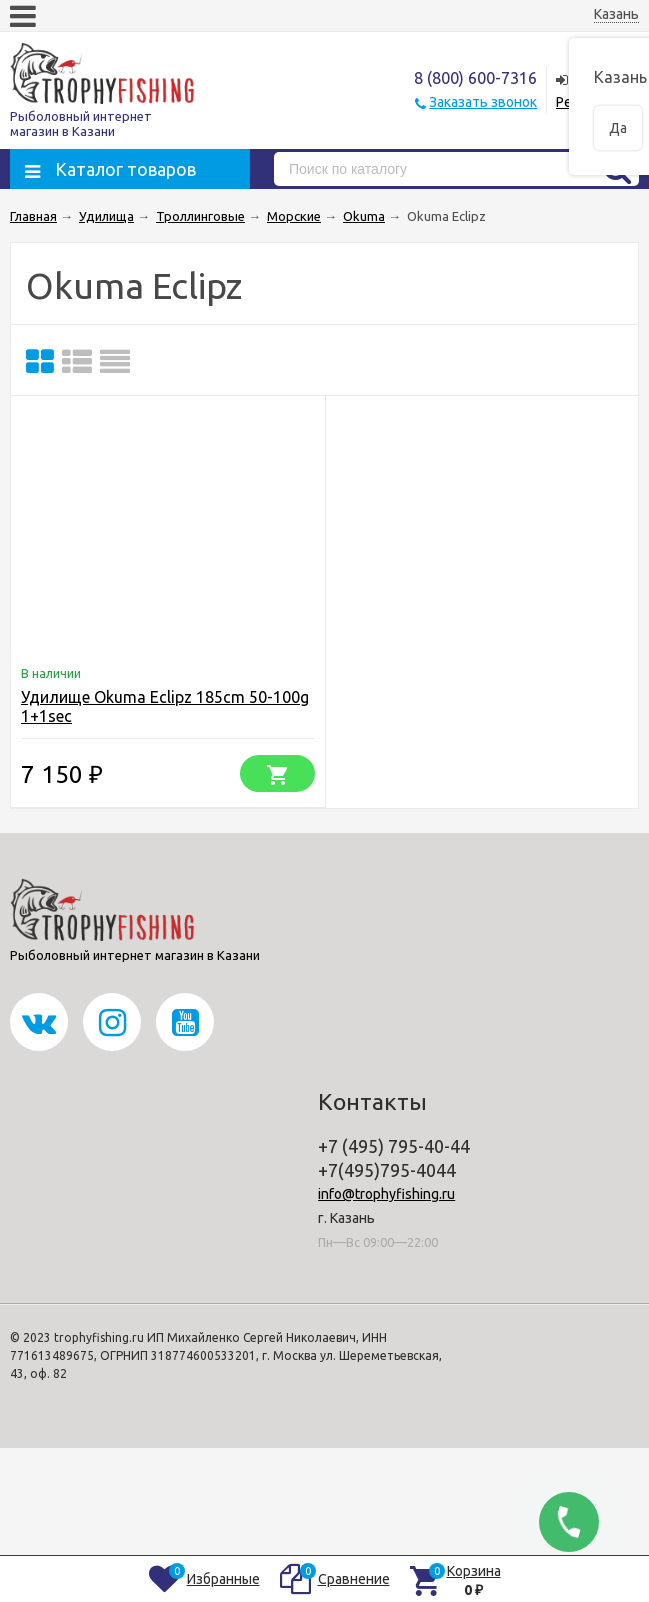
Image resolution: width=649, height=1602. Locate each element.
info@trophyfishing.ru (386, 1194)
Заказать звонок (483, 102)
